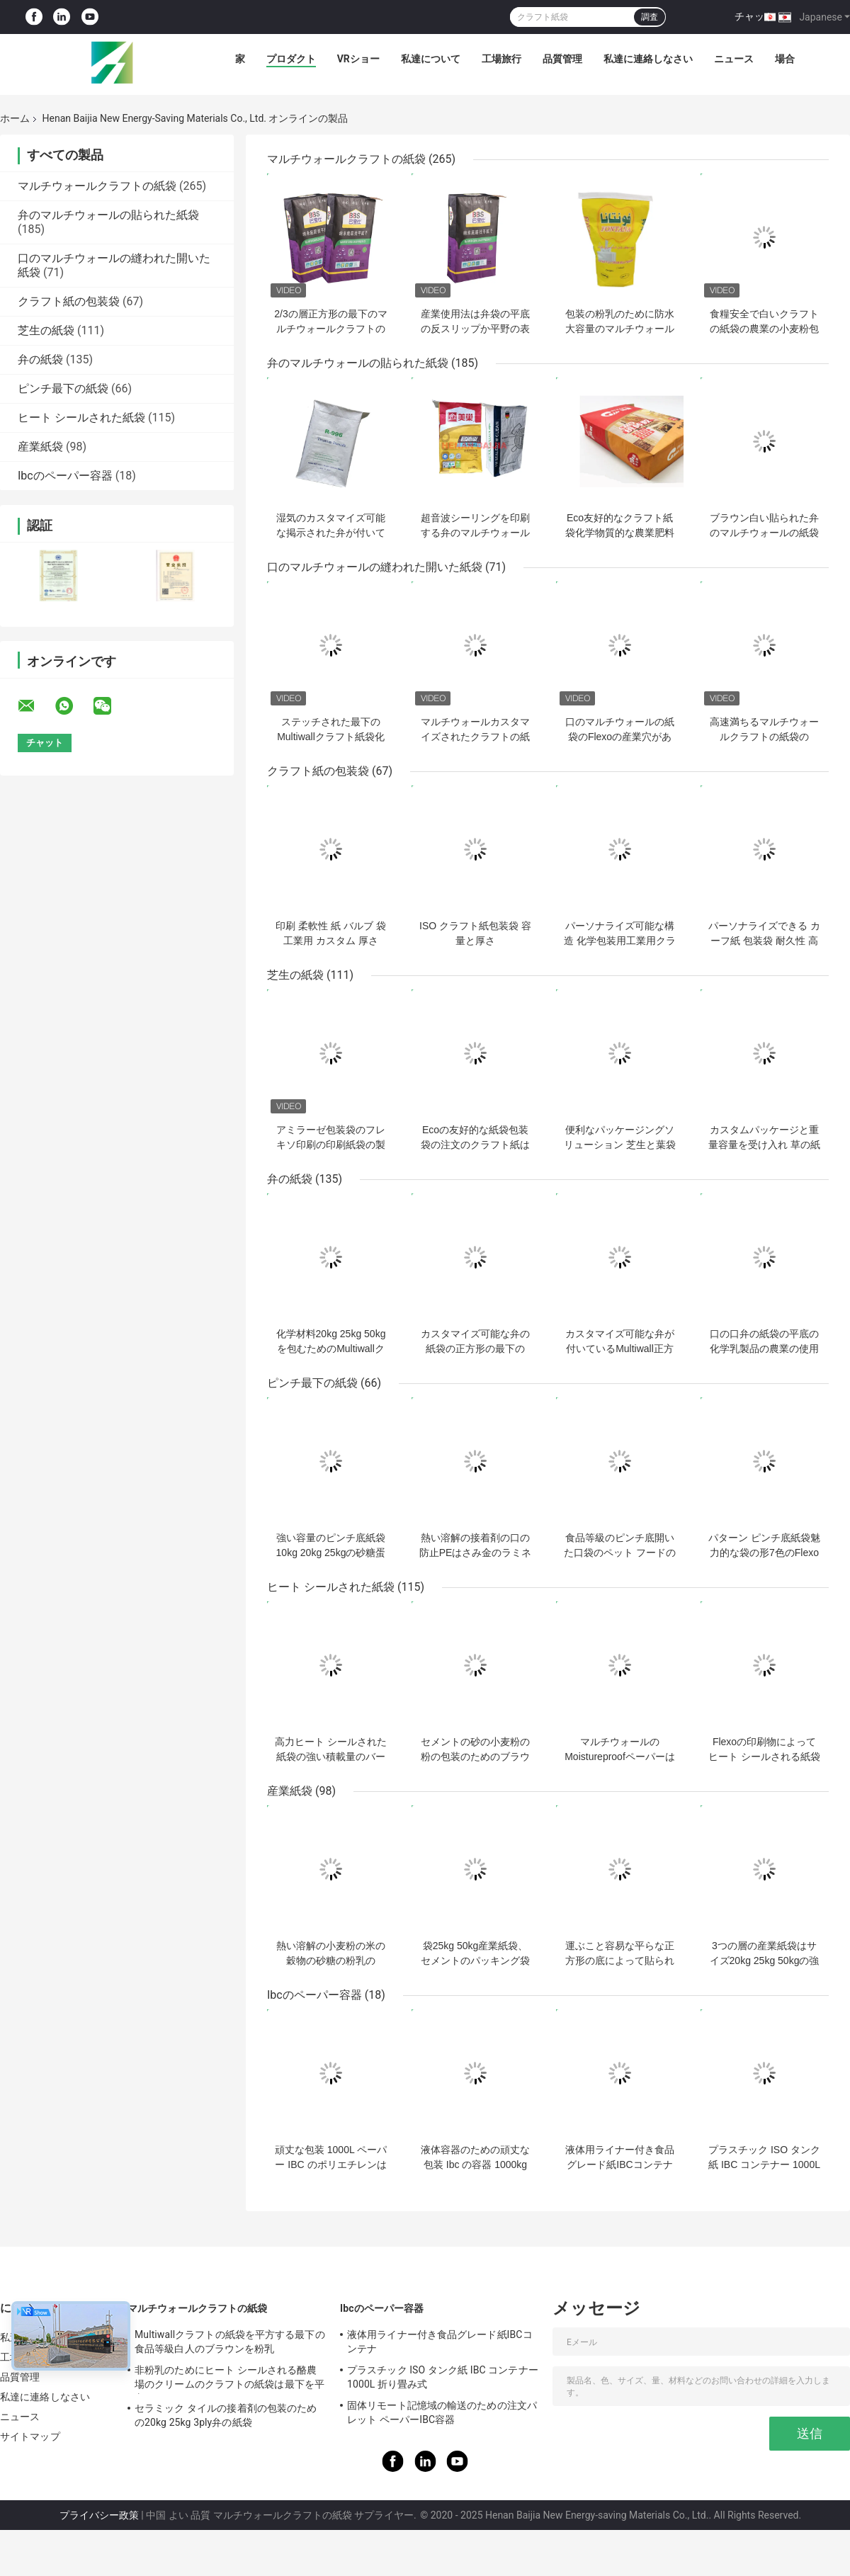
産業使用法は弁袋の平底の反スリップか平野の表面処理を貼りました (475, 328)
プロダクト (291, 58)
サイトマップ (30, 2436)
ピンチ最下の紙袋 (63, 388)
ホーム (15, 118)
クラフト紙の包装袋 (69, 301)
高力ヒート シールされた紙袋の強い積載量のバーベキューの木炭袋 (331, 1756)
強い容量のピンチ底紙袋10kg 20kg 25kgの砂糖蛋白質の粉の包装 (331, 1552)
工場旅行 (501, 58)
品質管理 (562, 58)
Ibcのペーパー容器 (65, 475)
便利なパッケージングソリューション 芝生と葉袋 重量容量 (620, 1144)
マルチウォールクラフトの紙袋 (97, 186)
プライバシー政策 (99, 2515)
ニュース (734, 58)
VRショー (358, 58)
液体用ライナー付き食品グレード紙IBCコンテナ (440, 2341)
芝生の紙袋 (46, 330)
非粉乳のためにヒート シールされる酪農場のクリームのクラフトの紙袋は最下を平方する (229, 2379)
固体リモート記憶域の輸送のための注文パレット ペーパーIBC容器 (442, 2412)
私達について (430, 58)
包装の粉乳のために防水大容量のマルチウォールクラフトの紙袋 (619, 328)
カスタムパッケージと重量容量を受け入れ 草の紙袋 (764, 1144)
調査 (649, 17)
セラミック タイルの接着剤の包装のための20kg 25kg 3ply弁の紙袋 (226, 2415)
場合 (785, 58)
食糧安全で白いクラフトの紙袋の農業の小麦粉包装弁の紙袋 (764, 328)
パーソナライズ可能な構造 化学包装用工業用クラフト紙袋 (620, 940)
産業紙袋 (40, 446)
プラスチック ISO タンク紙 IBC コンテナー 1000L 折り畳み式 (764, 2164)
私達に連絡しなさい (648, 58)
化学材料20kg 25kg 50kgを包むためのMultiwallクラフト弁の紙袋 (331, 1348)
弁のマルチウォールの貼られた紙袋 (108, 215)
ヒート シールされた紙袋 (81, 417)
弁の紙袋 (40, 359)
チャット (754, 16)
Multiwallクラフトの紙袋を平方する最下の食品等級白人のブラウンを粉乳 (230, 2341)
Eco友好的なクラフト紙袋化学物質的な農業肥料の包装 (619, 532)
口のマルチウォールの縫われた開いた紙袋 (374, 567)
